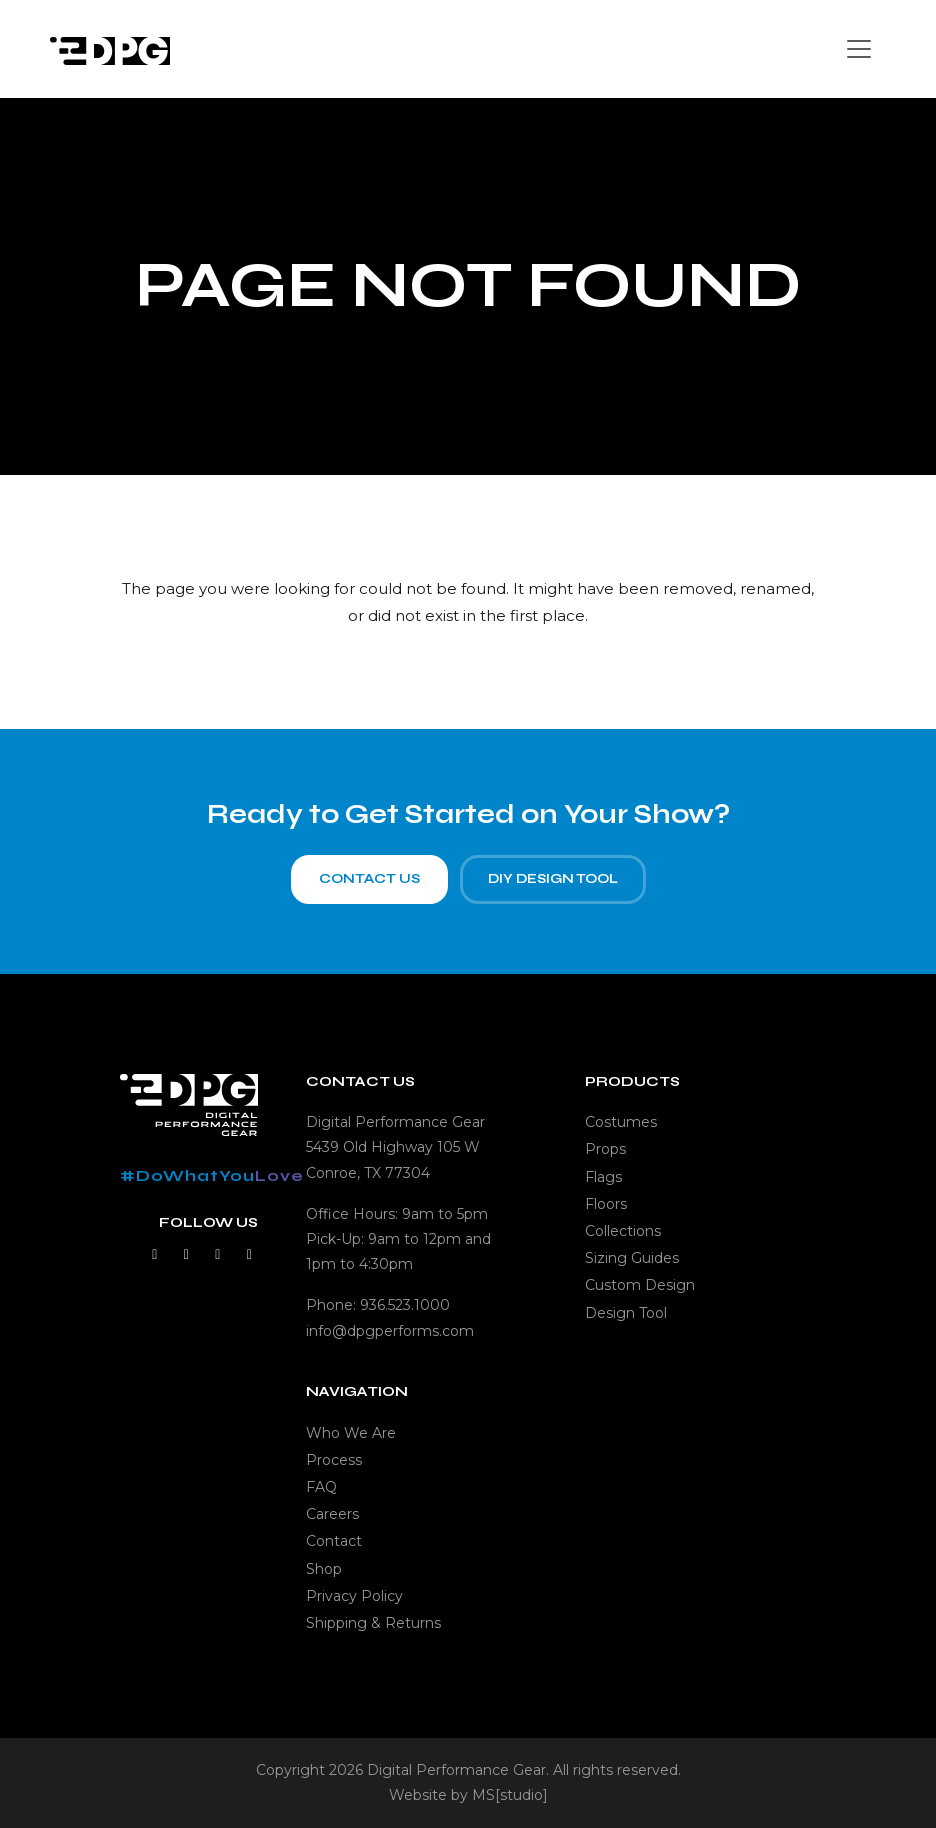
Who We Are (351, 1433)
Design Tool (626, 1313)
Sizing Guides (632, 1258)
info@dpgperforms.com (390, 1331)
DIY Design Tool (553, 886)
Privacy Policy (354, 1596)
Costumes (621, 1122)
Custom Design (640, 1285)
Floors (606, 1204)
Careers (332, 1514)
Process (334, 1460)
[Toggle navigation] (859, 49)
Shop (324, 1569)
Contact (334, 1541)
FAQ (321, 1487)
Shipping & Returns (373, 1623)
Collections (623, 1231)
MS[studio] (510, 1795)
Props (605, 1149)
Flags (603, 1177)
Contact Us (369, 886)
